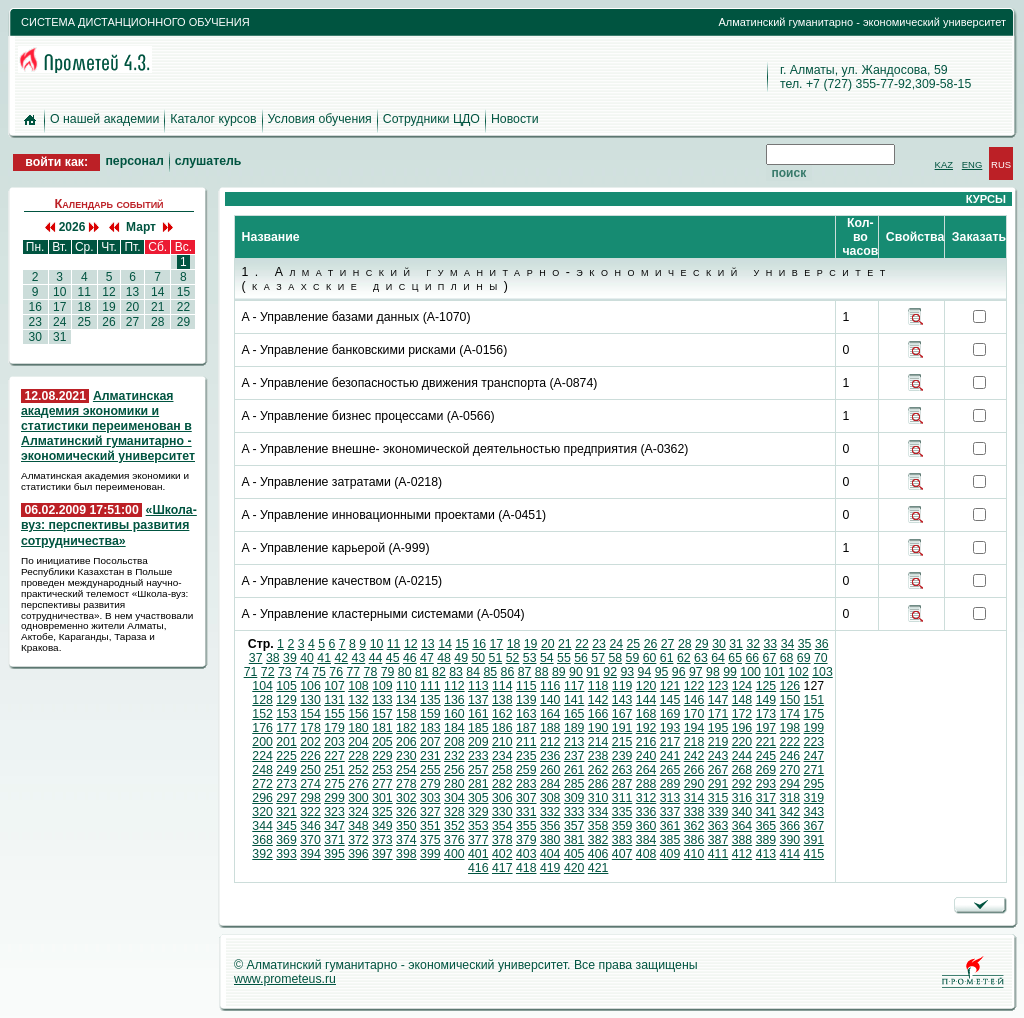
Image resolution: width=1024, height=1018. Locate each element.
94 (645, 672)
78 (371, 672)
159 (430, 714)
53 (530, 658)
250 (310, 770)
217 (670, 742)
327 (430, 812)
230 (406, 756)
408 (646, 854)
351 (430, 826)
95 (662, 672)
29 (183, 322)
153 (286, 714)
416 (478, 868)
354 (502, 826)
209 (478, 742)
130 (310, 700)
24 (60, 322)
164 (550, 714)
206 (406, 742)
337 (670, 812)
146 (694, 700)
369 (286, 840)
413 (766, 854)
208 (454, 742)
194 (694, 728)
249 (286, 770)
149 (766, 700)
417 (502, 868)
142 (598, 700)
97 (696, 672)
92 (610, 672)
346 (310, 826)
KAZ (944, 164)
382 (598, 840)
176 (262, 728)
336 (646, 812)
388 (742, 840)
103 (822, 672)
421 (598, 868)
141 (574, 700)
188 (550, 728)
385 (670, 840)
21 (158, 307)
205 (382, 742)
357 (574, 826)
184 (454, 728)
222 (790, 742)
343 (814, 812)
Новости (515, 119)
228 (358, 756)
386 (694, 840)
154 (310, 714)
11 (84, 292)
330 (502, 812)
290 (694, 784)
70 (821, 658)
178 (310, 728)
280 (454, 784)
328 (454, 812)
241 (670, 756)
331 (526, 812)
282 (502, 784)
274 (310, 784)
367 (814, 826)
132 (358, 700)
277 (382, 784)
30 (35, 337)
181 (382, 728)
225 (286, 756)
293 (766, 784)
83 (456, 672)
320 (262, 812)
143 (622, 700)
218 (694, 742)
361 (670, 826)
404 (550, 854)
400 (454, 854)
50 (478, 658)
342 (790, 812)
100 (750, 672)
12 (109, 292)
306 (502, 798)
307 (526, 798)
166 (598, 714)
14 (158, 292)
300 (358, 798)
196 (742, 728)
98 (713, 672)
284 (550, 784)
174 (790, 714)
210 (502, 742)
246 (790, 756)
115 (526, 686)
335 (622, 812)
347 (334, 826)
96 (679, 672)
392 (262, 854)
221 (766, 742)
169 (670, 714)
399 (430, 854)
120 (646, 686)
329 (478, 812)
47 (427, 658)
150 (790, 700)
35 (805, 644)
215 (622, 742)
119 (622, 686)
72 (268, 672)
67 (770, 658)
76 (336, 672)
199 (814, 728)
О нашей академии (104, 119)
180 (358, 728)
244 (742, 756)
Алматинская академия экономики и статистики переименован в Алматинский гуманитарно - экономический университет (108, 426)
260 (550, 770)
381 (574, 840)
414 (790, 854)
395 (334, 854)
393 (286, 854)
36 (822, 644)
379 (526, 840)
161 (478, 714)
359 (622, 826)
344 (262, 826)
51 (496, 658)
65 (735, 658)
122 (694, 686)
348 (358, 826)
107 (334, 686)
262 (598, 770)
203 (334, 742)
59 (633, 658)
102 (798, 672)
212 (550, 742)
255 (430, 770)
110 (406, 686)
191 (622, 728)
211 (526, 742)
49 (461, 658)
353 (478, 826)
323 (334, 812)
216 (646, 742)
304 (454, 798)
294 (790, 784)
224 (262, 756)
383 (622, 840)
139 (526, 700)
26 (109, 322)
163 (526, 714)
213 (574, 742)
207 (430, 742)
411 (718, 854)
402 (502, 854)
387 (718, 840)
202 (310, 742)
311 (622, 798)
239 (622, 756)
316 (742, 798)
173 (766, 714)
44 (376, 658)
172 (742, 714)
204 (358, 742)
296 (262, 798)
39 (290, 658)
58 (615, 658)
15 (183, 292)
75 (319, 672)
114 (502, 686)
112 (454, 686)
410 (694, 854)
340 (742, 812)
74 (302, 672)
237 (574, 756)
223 (814, 742)
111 (430, 686)
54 (547, 658)
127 (814, 686)
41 (324, 658)
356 (550, 826)
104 (262, 686)
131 (334, 700)
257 (478, 770)
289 (670, 784)
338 (694, 812)
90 (576, 672)
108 (358, 686)
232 (454, 756)
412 (742, 854)
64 (718, 658)
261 (574, 770)
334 (598, 812)
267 (718, 770)
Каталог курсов (213, 119)
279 (430, 784)
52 (513, 658)
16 (35, 307)
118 (598, 686)
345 (286, 826)
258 (502, 770)
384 (646, 840)
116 (550, 686)
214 (598, 742)
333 (574, 812)
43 (359, 658)
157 (382, 714)
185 (478, 728)
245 (766, 756)
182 (406, 728)
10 (60, 292)
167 (622, 714)
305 (478, 798)
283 (526, 784)
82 (439, 672)
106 (310, 686)
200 (262, 742)
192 (646, 728)
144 (646, 700)
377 (478, 840)
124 (742, 686)
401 (478, 854)
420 (574, 868)
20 (132, 307)
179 (334, 728)
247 (814, 756)
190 (598, 728)
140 (550, 700)
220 (742, 742)
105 (286, 686)
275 (334, 784)
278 (406, 784)
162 (502, 714)
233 (478, 756)
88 (542, 672)
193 (670, 728)
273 (286, 784)
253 (382, 770)
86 (508, 672)
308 (550, 798)
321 (286, 812)
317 (766, 798)
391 (814, 840)
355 (526, 826)
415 (814, 854)
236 (550, 756)
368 (262, 840)
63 (701, 658)
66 (752, 658)
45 (393, 658)
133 (382, 700)
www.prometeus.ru (285, 979)
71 (251, 672)
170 (694, 714)
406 (598, 854)
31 (60, 337)
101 (774, 672)
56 (581, 658)
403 (526, 854)
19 (109, 307)
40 (307, 658)
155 (334, 714)
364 (742, 826)
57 (598, 658)
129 (286, 700)
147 (718, 700)
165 (574, 714)
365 (766, 826)
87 (525, 672)
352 (454, 826)
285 (574, 784)
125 (766, 686)
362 (694, 826)
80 (405, 672)
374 (406, 840)
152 (262, 714)
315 (718, 798)
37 (256, 658)
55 (564, 658)
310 (598, 798)
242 (694, 756)
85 (490, 672)
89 (559, 672)
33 (771, 644)
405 (574, 854)
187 (526, 728)
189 (574, 728)
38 (273, 658)
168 (646, 714)
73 (285, 672)
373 (382, 840)
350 (406, 826)
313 (670, 798)
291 (718, 784)
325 (382, 812)
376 (454, 840)
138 (502, 700)
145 (670, 700)
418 (526, 868)
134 (406, 700)
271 (814, 770)
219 (718, 742)
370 (310, 840)
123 (718, 686)
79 (388, 672)
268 (742, 770)
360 (646, 826)
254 (406, 770)
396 (358, 854)
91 (593, 672)
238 (598, 756)
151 (814, 700)
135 (430, 700)
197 (766, 728)
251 (334, 770)
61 (667, 658)
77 (353, 672)
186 (502, 728)
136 (454, 700)
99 (730, 672)
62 (684, 658)
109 (382, 686)
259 (526, 770)
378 (502, 840)
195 (718, 728)
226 (310, 756)
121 (670, 686)
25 (84, 322)
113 (478, 686)
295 (814, 784)
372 (358, 840)
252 (358, 770)
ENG (972, 164)
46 (410, 658)
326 (406, 812)
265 (670, 770)
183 (430, 728)
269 (766, 770)
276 (358, 784)
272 (262, 784)
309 (574, 798)
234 (502, 756)
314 (694, 798)
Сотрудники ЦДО (431, 119)
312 (646, 798)
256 (454, 770)
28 (158, 322)
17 (60, 307)
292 (742, 784)
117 (574, 686)
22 (183, 307)
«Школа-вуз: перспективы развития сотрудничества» (109, 525)
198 (790, 728)
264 (646, 770)
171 (718, 714)
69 (804, 658)
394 (310, 854)
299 (334, 798)
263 (622, 770)
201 (286, 742)
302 (406, 798)
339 (718, 812)
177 (286, 728)
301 (382, 798)
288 (646, 784)
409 (670, 854)
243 (718, 756)
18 (84, 307)
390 (790, 840)
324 (358, 812)
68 (787, 658)
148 (742, 700)
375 (430, 840)
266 (694, 770)
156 (358, 714)
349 (382, 826)
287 (622, 784)
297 (286, 798)
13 (132, 292)
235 (526, 756)
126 (790, 686)
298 (310, 798)
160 (454, 714)
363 (718, 826)
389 (766, 840)
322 (310, 812)
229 (382, 756)
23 (35, 322)
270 (790, 770)
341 (766, 812)
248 (262, 770)
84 (473, 672)
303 (430, 798)
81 (422, 672)
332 (550, 812)
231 (430, 756)
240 (646, 756)
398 (406, 854)
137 (478, 700)
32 (753, 644)
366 (790, 826)
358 (598, 826)
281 (478, 784)
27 (132, 322)
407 (622, 854)
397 (382, 854)
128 (262, 700)
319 (814, 798)
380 (550, 840)
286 (598, 784)
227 (334, 756)
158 (406, 714)
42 (341, 658)
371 (334, 840)
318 (790, 798)
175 (814, 714)
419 (550, 868)
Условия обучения (320, 119)
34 (788, 644)
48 (444, 658)
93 (627, 672)
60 (650, 658)
